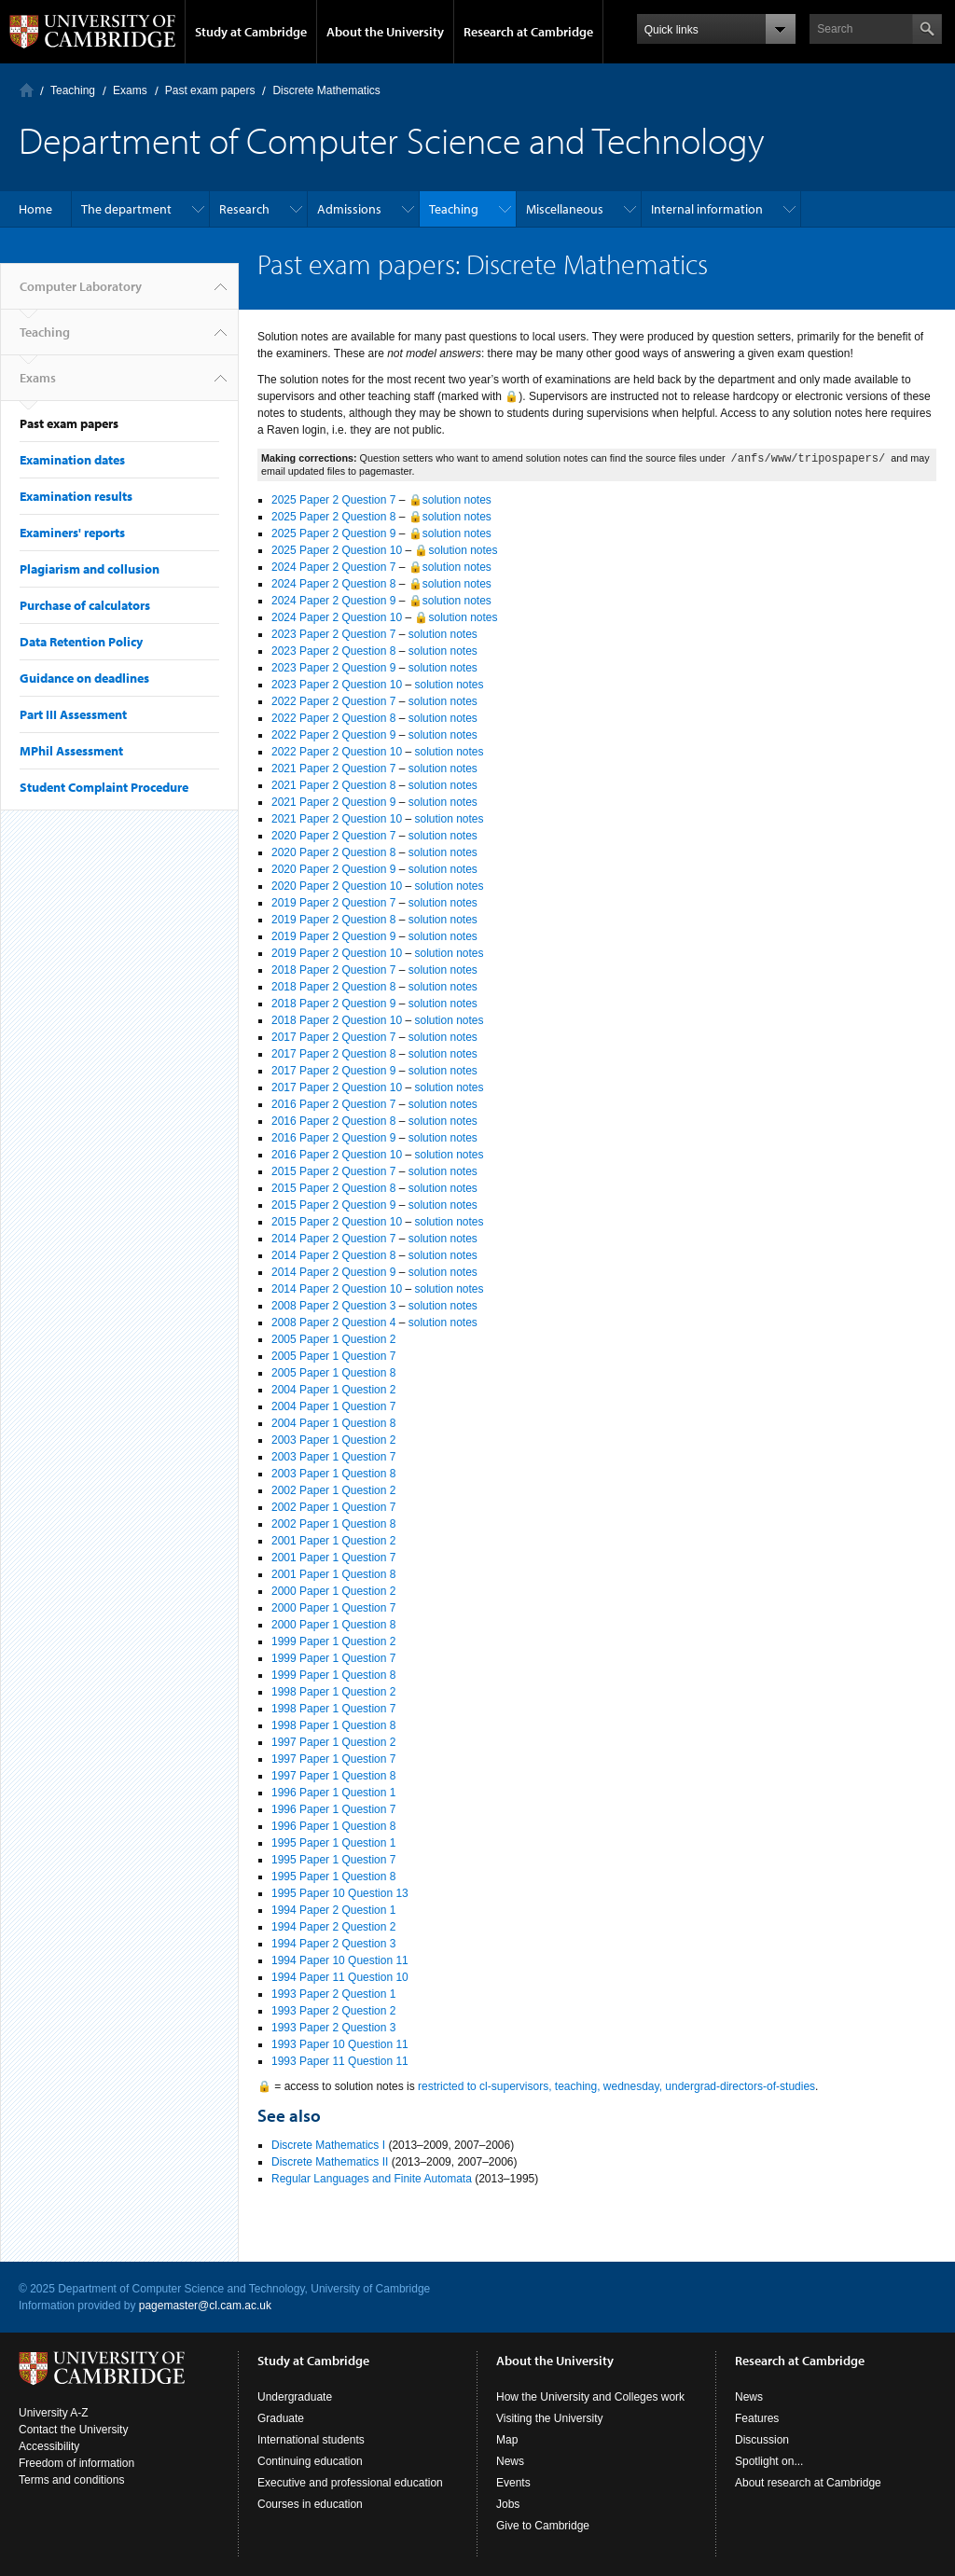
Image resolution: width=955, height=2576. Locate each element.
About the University (385, 31)
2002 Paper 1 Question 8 (333, 1523)
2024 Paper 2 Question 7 (333, 567)
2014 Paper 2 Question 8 (333, 1255)
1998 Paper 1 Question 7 (333, 1708)
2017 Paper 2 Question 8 (333, 1053)
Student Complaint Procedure (104, 787)
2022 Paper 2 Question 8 (333, 718)
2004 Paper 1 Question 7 (333, 1406)
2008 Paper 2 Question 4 (333, 1322)
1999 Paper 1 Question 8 (333, 1675)
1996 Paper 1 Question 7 (333, 1809)
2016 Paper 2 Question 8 (333, 1121)
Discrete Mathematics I (328, 2145)
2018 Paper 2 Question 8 (333, 986)
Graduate (280, 2418)
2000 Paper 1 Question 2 (333, 1591)
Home (35, 209)
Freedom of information (76, 2463)
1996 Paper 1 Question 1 (333, 1792)
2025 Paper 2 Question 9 (333, 533)
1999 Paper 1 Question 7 (333, 1658)
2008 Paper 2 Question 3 (333, 1305)
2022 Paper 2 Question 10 (336, 751)
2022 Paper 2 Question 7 (333, 701)
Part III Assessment (73, 714)
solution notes (443, 634)
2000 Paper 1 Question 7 (333, 1607)
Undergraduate (294, 2396)
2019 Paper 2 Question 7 (333, 902)
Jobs (507, 2504)
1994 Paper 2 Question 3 (333, 1943)
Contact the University (73, 2429)
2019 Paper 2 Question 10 (336, 953)
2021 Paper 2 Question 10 (336, 818)
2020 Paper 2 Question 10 (336, 886)
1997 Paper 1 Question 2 (333, 1742)
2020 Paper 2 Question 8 (333, 852)
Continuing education (310, 2461)
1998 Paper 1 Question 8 (333, 1725)
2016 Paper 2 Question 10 (336, 1154)
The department (126, 209)
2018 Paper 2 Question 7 (333, 969)
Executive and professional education (350, 2482)
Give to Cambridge (542, 2525)
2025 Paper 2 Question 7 (333, 499)
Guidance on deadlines (84, 678)
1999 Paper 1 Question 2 (333, 1641)
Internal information (707, 209)
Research (244, 209)
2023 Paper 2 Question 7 (333, 634)
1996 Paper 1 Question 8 (333, 1826)
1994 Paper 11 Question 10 (339, 1977)
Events (513, 2482)
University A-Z (54, 2412)
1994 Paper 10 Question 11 (339, 1960)
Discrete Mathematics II (329, 2161)
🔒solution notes (449, 499)
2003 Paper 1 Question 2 (333, 1440)
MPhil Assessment (71, 750)
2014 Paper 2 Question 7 (333, 1238)
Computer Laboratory (27, 90)
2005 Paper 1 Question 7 (333, 1356)
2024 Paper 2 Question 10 (336, 617)
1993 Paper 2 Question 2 (333, 2010)
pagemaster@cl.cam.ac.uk (205, 2305)
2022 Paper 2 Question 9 (333, 734)
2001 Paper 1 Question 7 (333, 1557)
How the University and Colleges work (590, 2396)
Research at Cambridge (528, 31)
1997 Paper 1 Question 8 (333, 1775)
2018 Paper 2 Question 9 (333, 1003)
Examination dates (72, 459)
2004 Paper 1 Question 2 (333, 1389)
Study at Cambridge (251, 31)
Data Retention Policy (81, 641)
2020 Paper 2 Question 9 (333, 869)
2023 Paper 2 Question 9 (333, 667)
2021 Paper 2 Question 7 (333, 768)
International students (311, 2439)
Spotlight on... (769, 2461)
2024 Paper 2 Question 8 (333, 583)
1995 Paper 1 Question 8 (333, 1876)
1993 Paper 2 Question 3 (333, 2027)
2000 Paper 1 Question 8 (333, 1624)
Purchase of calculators (85, 605)
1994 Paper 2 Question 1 (333, 1910)
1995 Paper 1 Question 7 (333, 1859)
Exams (130, 90)
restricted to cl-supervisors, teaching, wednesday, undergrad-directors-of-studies (616, 2086)
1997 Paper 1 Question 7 (333, 1759)
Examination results (76, 496)
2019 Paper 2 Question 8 (333, 919)
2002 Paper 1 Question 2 (333, 1490)
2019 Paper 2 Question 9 (333, 936)
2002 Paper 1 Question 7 (333, 1507)
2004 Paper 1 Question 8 (333, 1423)
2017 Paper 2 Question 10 (336, 1087)
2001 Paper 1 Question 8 (333, 1574)
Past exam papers (210, 90)
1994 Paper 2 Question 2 (333, 1926)
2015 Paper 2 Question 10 (336, 1221)
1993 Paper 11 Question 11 (339, 2061)
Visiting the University (549, 2418)
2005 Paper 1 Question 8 (333, 1372)
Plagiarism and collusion (89, 569)
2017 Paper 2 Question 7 (333, 1037)
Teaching (72, 90)
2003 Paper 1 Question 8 (333, 1473)
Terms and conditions (71, 2479)
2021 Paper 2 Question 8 (333, 785)
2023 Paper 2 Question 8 (333, 651)
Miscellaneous (564, 209)
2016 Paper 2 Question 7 (333, 1104)
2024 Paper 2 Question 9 (333, 600)
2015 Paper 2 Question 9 (333, 1205)
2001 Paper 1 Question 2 (333, 1540)
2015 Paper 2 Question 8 (333, 1188)
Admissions (349, 209)
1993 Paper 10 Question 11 (339, 2044)
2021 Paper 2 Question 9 (333, 802)
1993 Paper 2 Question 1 (333, 1994)
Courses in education (310, 2504)
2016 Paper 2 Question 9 (333, 1137)
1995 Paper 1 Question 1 (333, 1842)
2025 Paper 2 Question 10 (336, 550)
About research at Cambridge (808, 2482)
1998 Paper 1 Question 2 (333, 1691)
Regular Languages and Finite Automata (371, 2178)
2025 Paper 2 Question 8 (333, 516)
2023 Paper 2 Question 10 (336, 684)
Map (507, 2439)
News (510, 2461)
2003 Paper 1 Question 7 (333, 1456)
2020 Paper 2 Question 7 (333, 835)
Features (757, 2418)
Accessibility (49, 2446)
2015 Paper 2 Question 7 (333, 1171)
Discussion (762, 2439)
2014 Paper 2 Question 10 (336, 1288)
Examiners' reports (72, 532)
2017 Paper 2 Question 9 (333, 1070)
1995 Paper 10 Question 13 (339, 1893)
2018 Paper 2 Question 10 (336, 1020)
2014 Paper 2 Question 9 (333, 1272)
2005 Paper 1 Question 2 (333, 1339)
